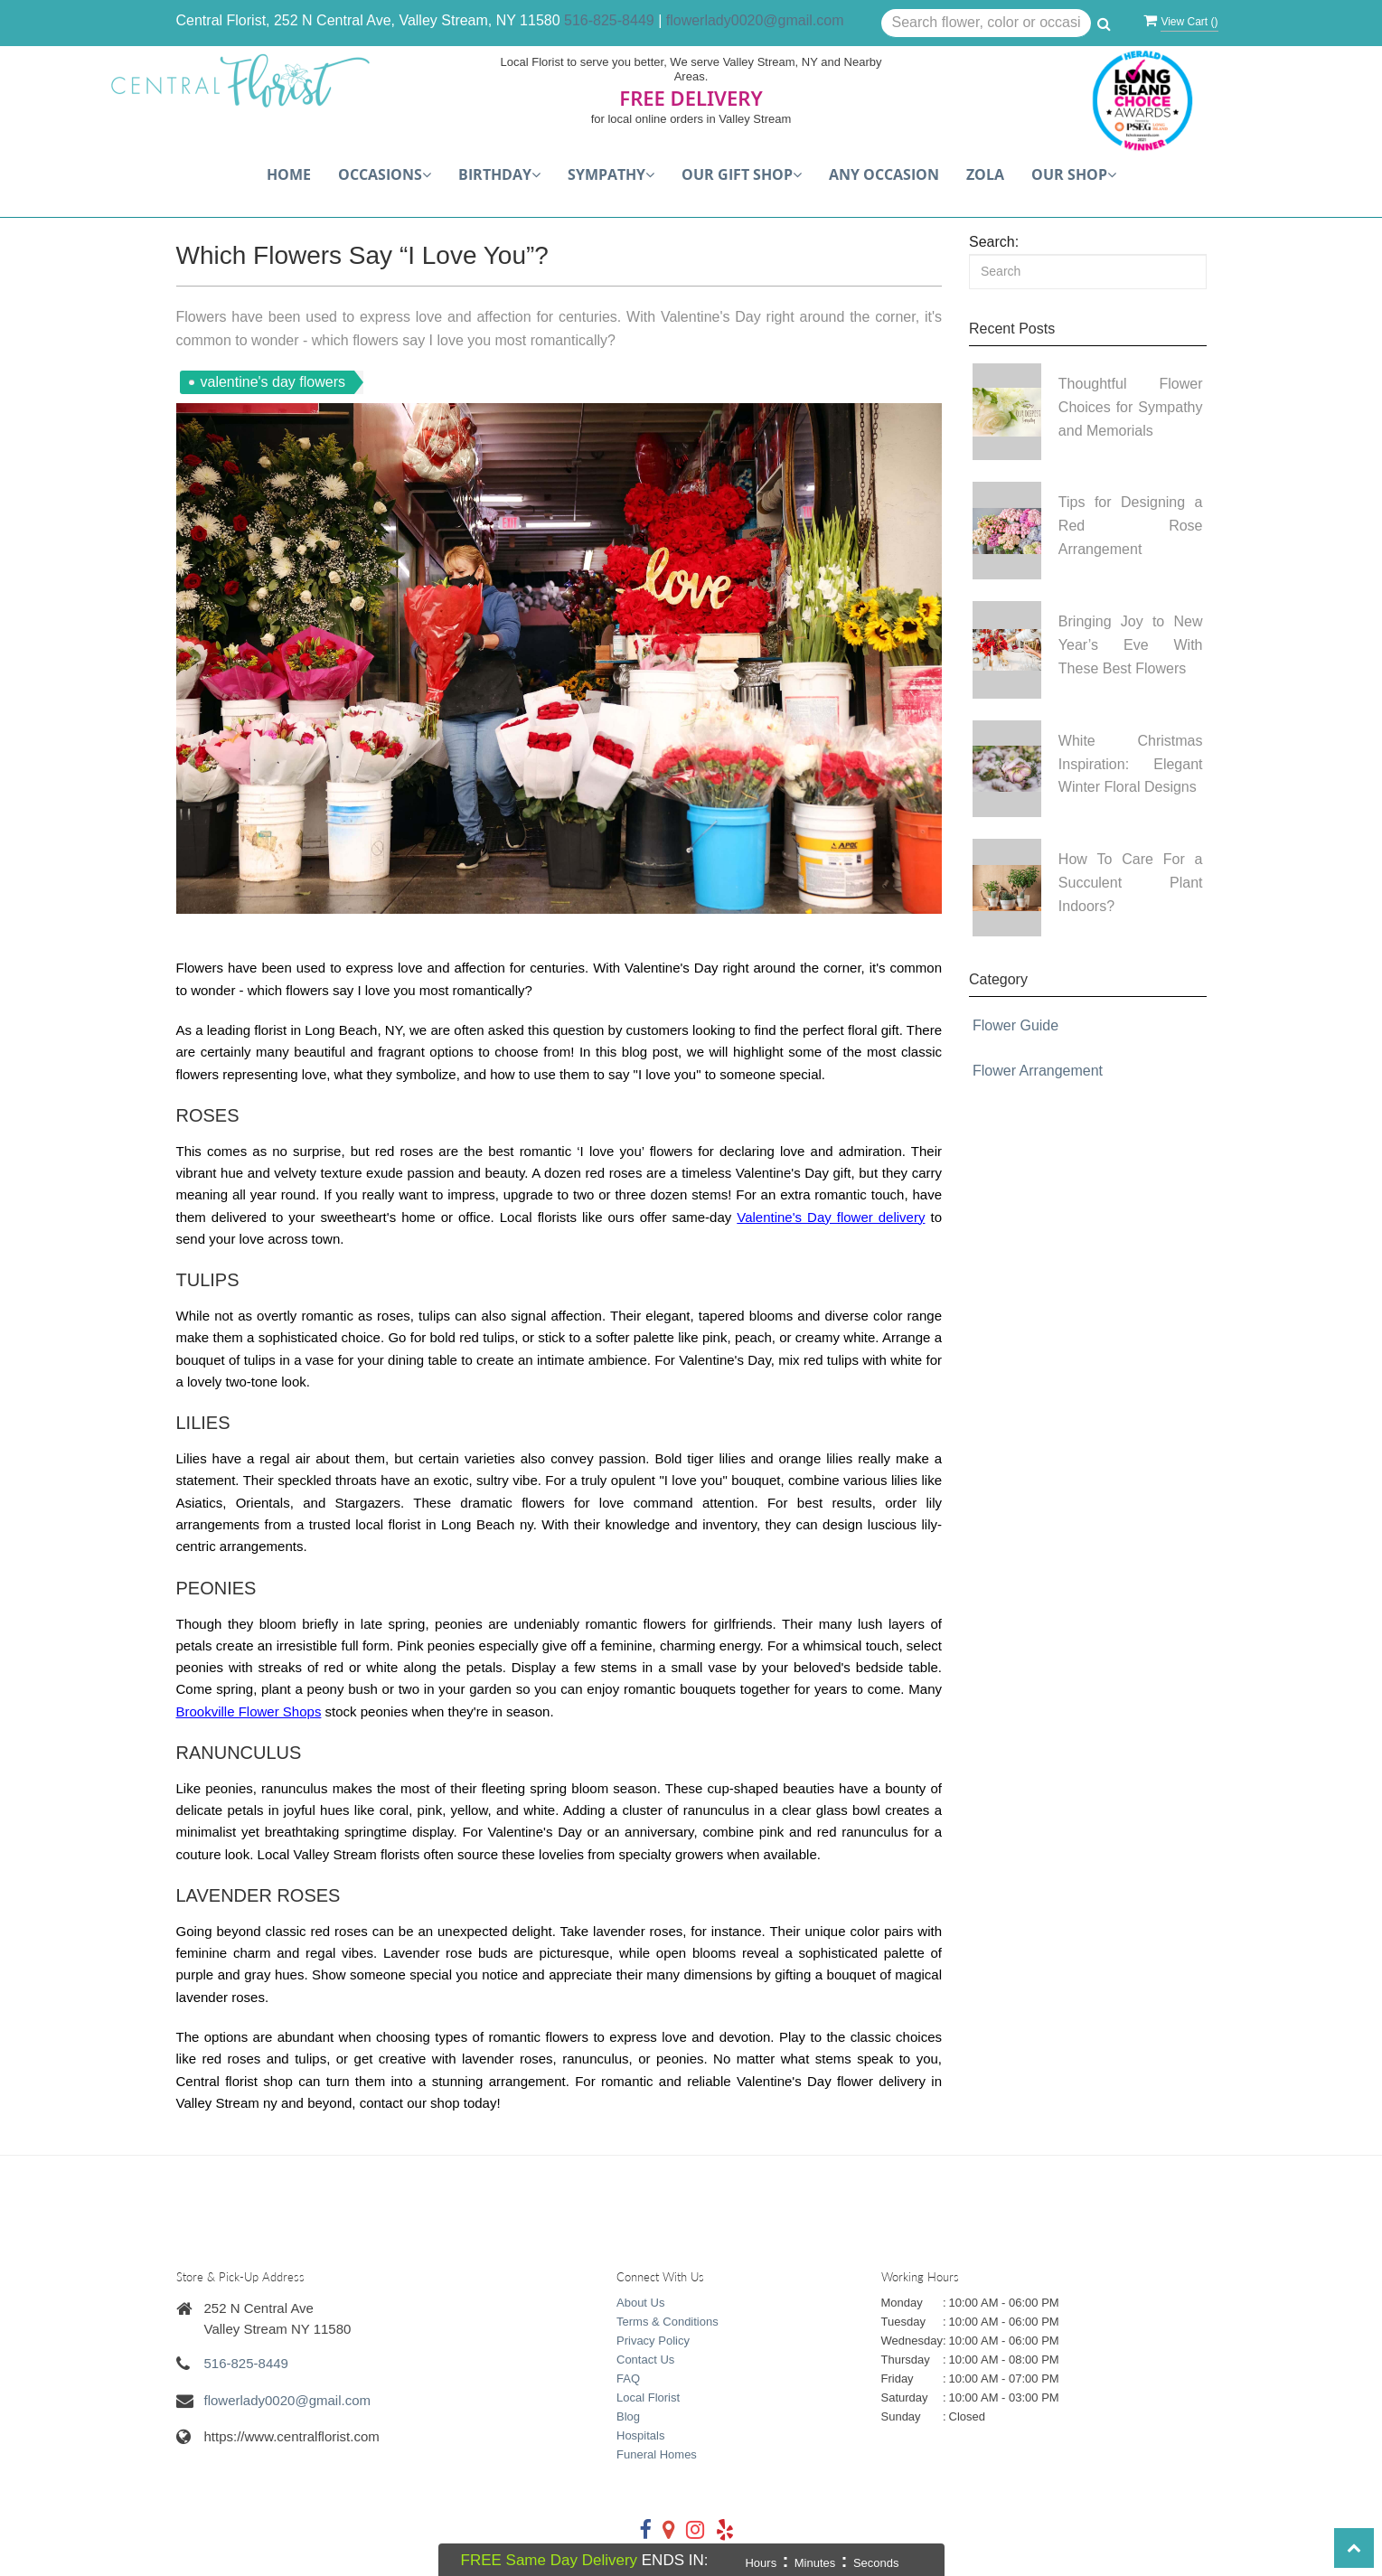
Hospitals (640, 2435)
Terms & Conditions (667, 2321)
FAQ (628, 2378)
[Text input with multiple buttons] (986, 23)
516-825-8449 (609, 20)
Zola (985, 174)
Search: (994, 241)
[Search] (1088, 271)
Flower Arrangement (1038, 1070)
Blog (628, 2416)
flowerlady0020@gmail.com (755, 20)
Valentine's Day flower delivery (831, 1217)
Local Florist (648, 2397)
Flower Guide (1015, 1025)
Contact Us (645, 2359)
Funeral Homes (656, 2454)
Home (289, 174)
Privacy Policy (653, 2340)
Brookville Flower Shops (249, 1711)
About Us (640, 2302)
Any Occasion (884, 174)
